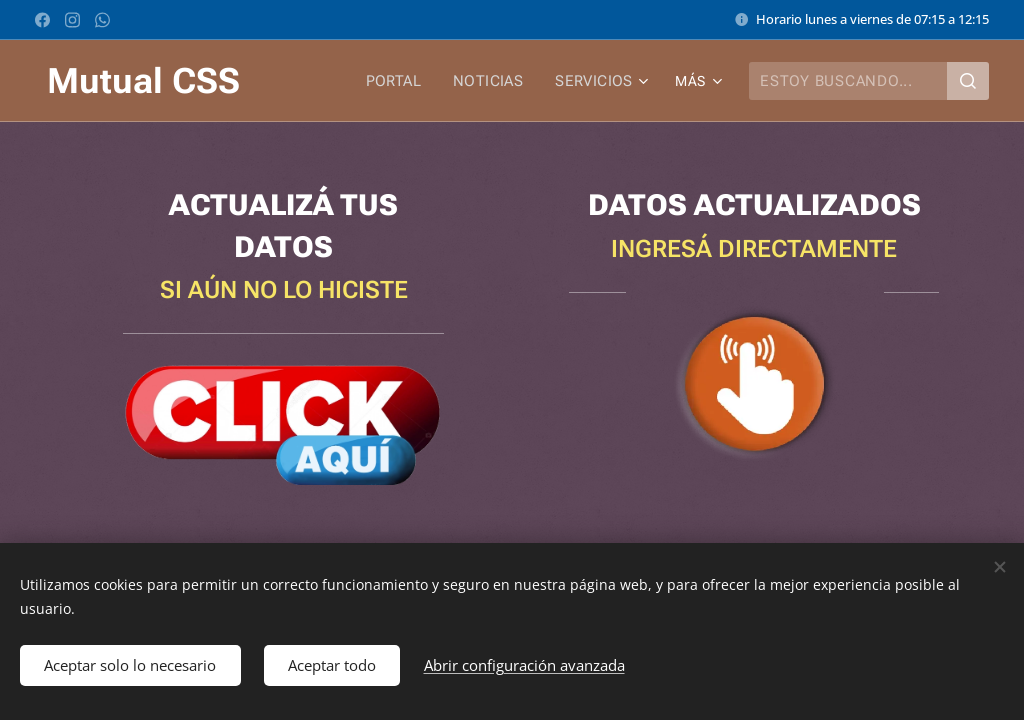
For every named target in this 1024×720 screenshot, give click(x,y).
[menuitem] (404, 81)
